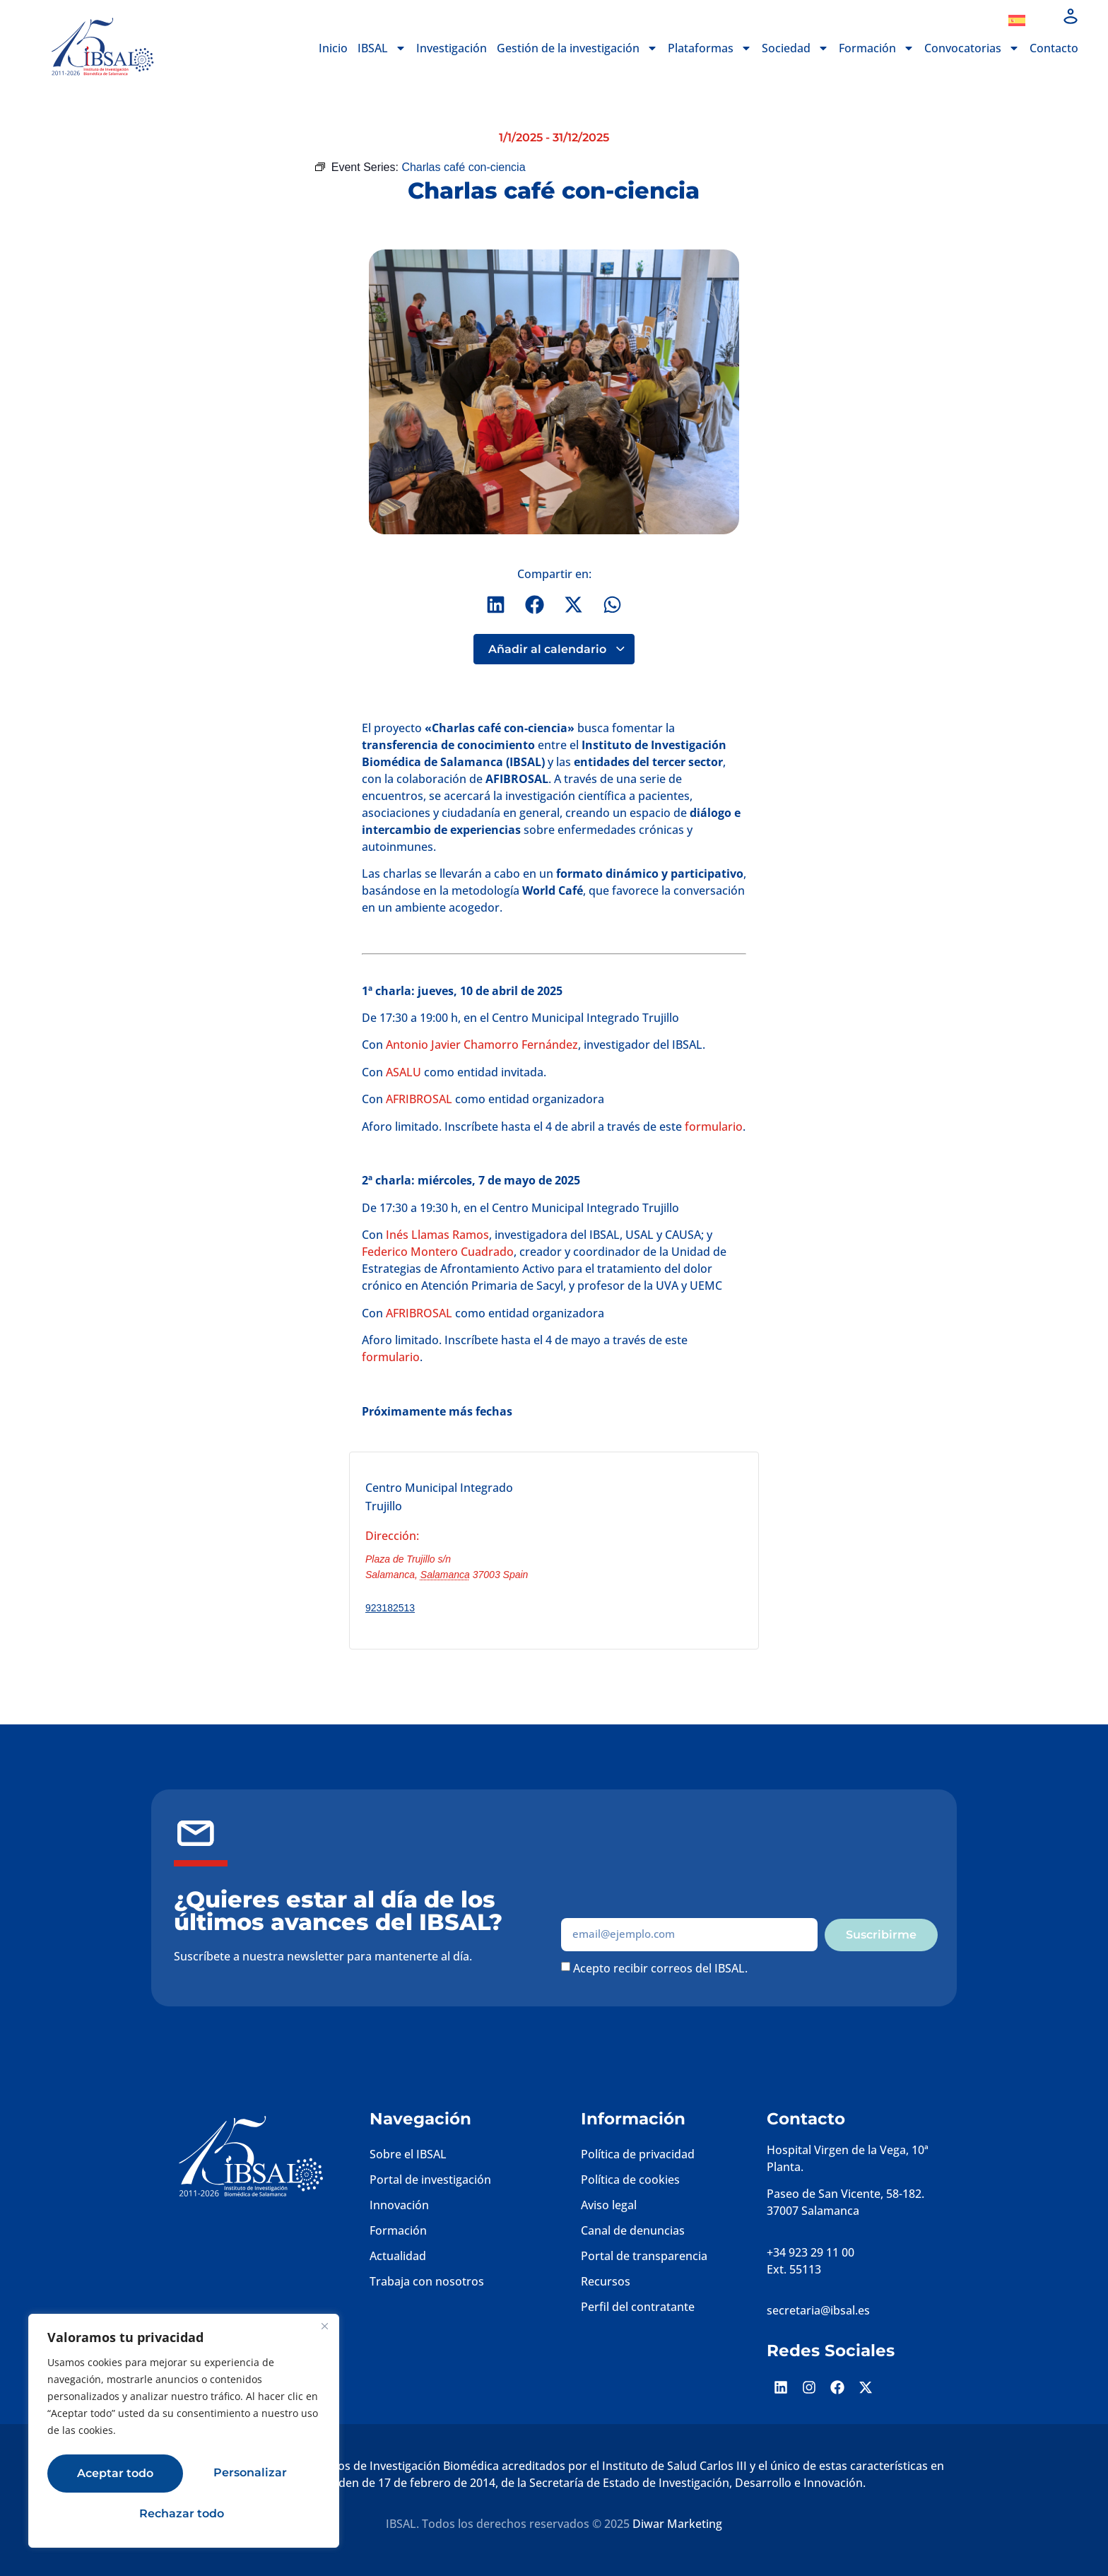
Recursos (605, 2281)
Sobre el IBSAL (408, 2154)
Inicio (333, 48)
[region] (183, 2434)
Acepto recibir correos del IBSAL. (660, 1968)
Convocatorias (972, 48)
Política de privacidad (638, 2154)
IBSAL (382, 48)
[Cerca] (324, 2332)
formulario (714, 1126)
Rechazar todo (246, 2475)
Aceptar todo (184, 2513)
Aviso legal (609, 2205)
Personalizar (110, 2475)
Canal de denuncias (633, 2230)
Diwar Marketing (677, 2524)
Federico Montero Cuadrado (438, 1252)
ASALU (403, 1072)
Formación (876, 48)
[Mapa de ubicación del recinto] (654, 1548)
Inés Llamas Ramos (436, 1235)
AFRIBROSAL (419, 1099)
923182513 (390, 1608)
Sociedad (795, 48)
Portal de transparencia (644, 2256)
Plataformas (710, 48)
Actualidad (398, 2256)
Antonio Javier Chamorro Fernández (482, 1045)
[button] (496, 605)
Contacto (1054, 48)
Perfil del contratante (638, 2307)
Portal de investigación (430, 2179)
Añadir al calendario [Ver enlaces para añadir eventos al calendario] (557, 649)
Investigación (451, 48)
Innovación (399, 2205)
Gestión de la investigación (577, 48)
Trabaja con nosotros (427, 2281)
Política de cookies (630, 2179)
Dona (964, 20)
